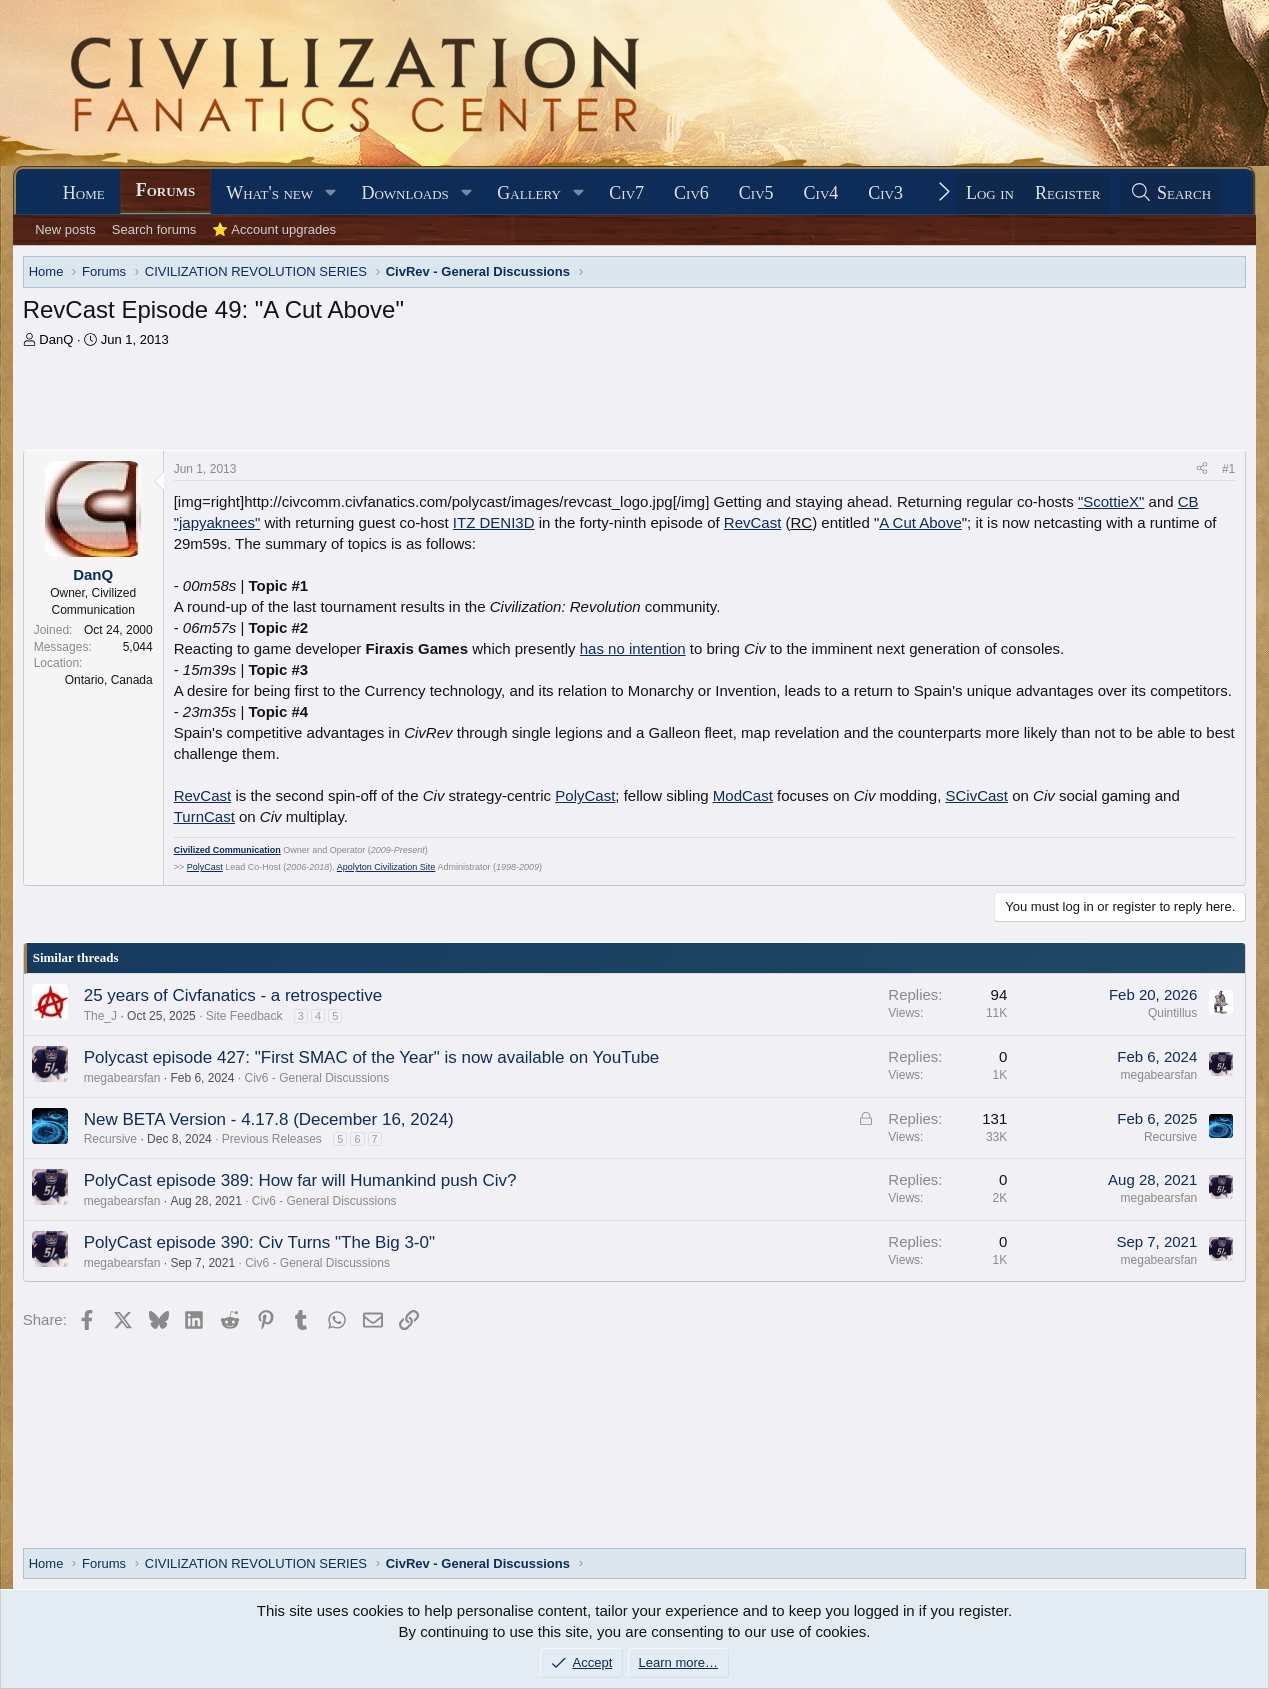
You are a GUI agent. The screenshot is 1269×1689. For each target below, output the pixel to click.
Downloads (404, 193)
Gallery (529, 193)
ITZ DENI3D (494, 522)
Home (84, 193)
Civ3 (885, 193)
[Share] (1202, 469)
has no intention (633, 648)
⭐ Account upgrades (274, 229)
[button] (331, 193)
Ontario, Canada (109, 680)
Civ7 (626, 193)
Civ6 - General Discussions (317, 1078)
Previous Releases (272, 1139)
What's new (269, 193)
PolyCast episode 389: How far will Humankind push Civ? (300, 1180)
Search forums (154, 229)
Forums (165, 190)
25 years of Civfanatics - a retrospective (233, 995)
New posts (65, 229)
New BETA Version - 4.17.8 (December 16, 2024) (269, 1119)
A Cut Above (920, 522)
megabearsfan (122, 1078)
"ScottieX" (1111, 501)
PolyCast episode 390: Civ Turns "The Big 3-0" (259, 1242)
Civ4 (821, 193)
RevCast (753, 522)
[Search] (1170, 193)
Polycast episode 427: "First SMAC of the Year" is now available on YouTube (372, 1057)
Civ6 (691, 193)
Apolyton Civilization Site (386, 867)
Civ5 (756, 193)
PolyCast (585, 795)
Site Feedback (244, 1016)
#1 (1228, 469)
